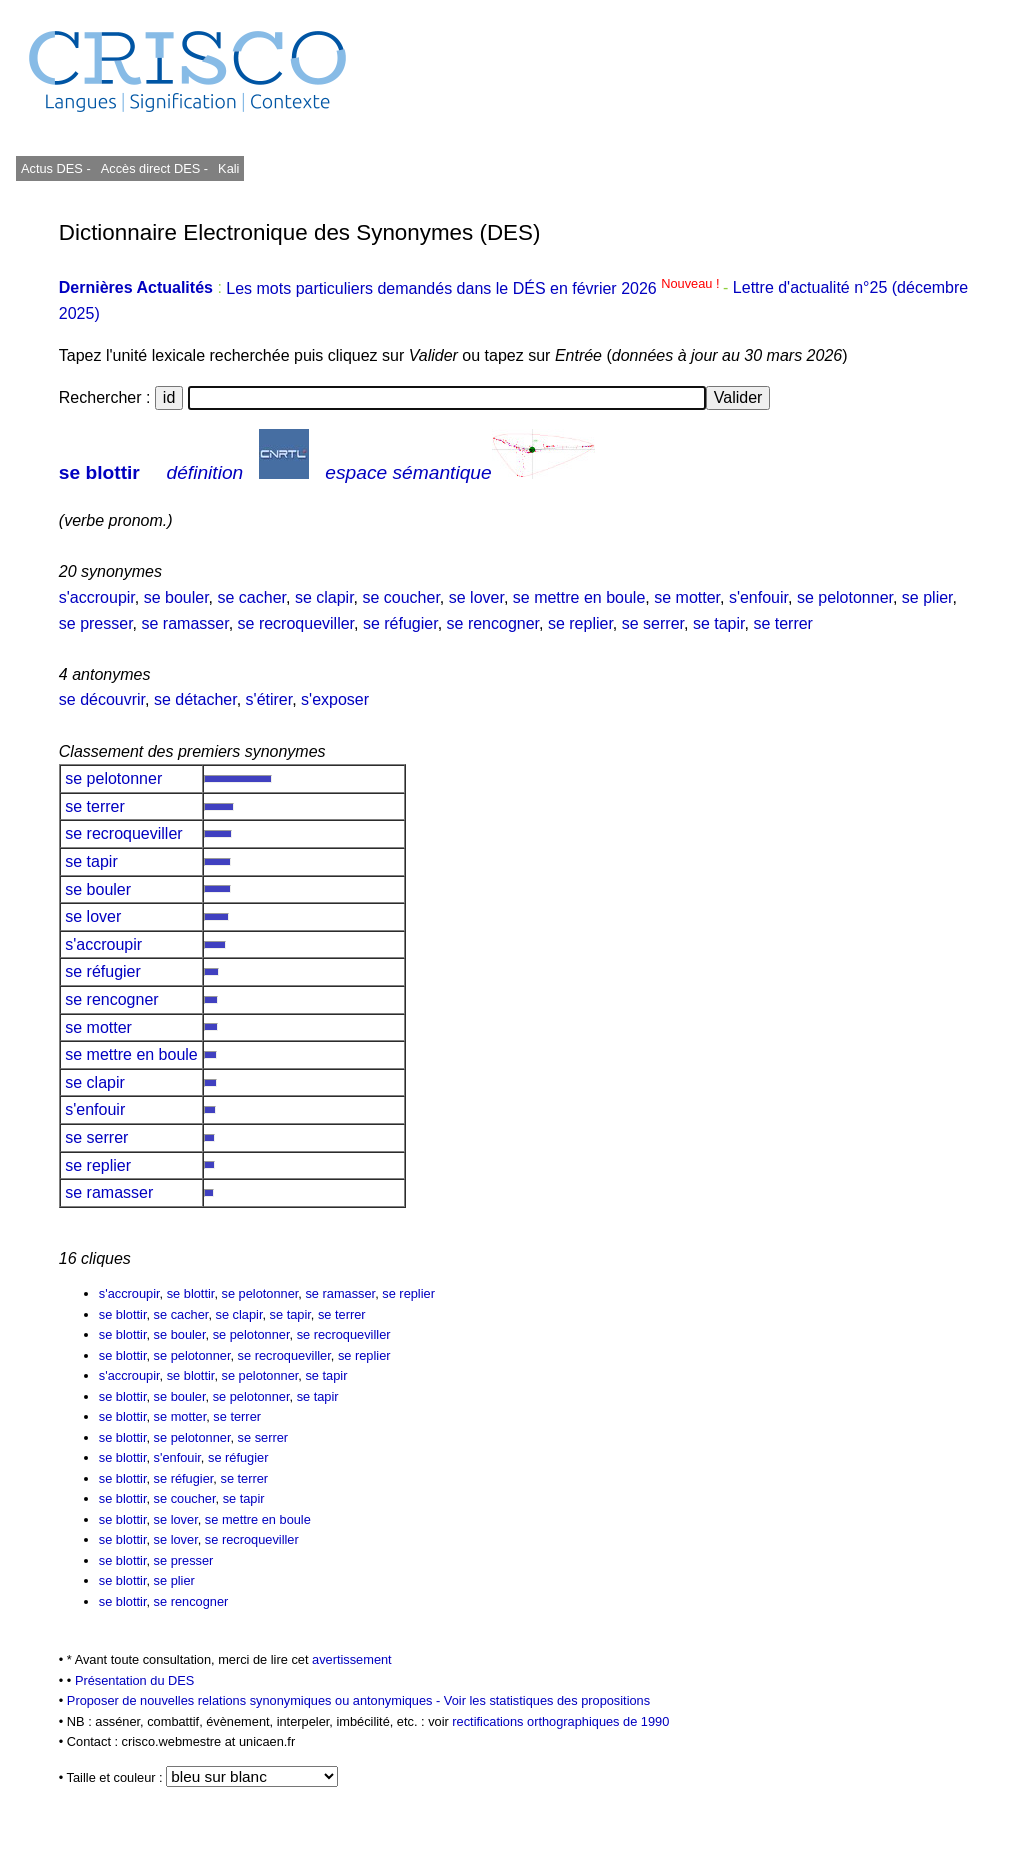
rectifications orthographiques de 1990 (560, 1721)
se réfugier (400, 623)
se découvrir (102, 699)
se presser (96, 623)
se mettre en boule (579, 597)
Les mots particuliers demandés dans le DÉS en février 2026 (474, 288)
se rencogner (493, 623)
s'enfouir (758, 597)
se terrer (783, 623)
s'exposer (335, 699)
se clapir (324, 597)
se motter (687, 597)
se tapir (719, 623)
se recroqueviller (296, 623)
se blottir (99, 472)
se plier (927, 597)
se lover (476, 597)
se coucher (400, 597)
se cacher (252, 597)
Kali (228, 168)
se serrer (653, 623)
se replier (580, 623)
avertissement (352, 1659)
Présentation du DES (135, 1680)
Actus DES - (56, 168)
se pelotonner (845, 597)
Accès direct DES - (154, 168)
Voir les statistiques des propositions (547, 1700)
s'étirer (269, 699)
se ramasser (185, 623)
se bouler (176, 597)
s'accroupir (97, 597)
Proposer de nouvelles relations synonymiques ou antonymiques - (255, 1700)
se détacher (195, 699)
